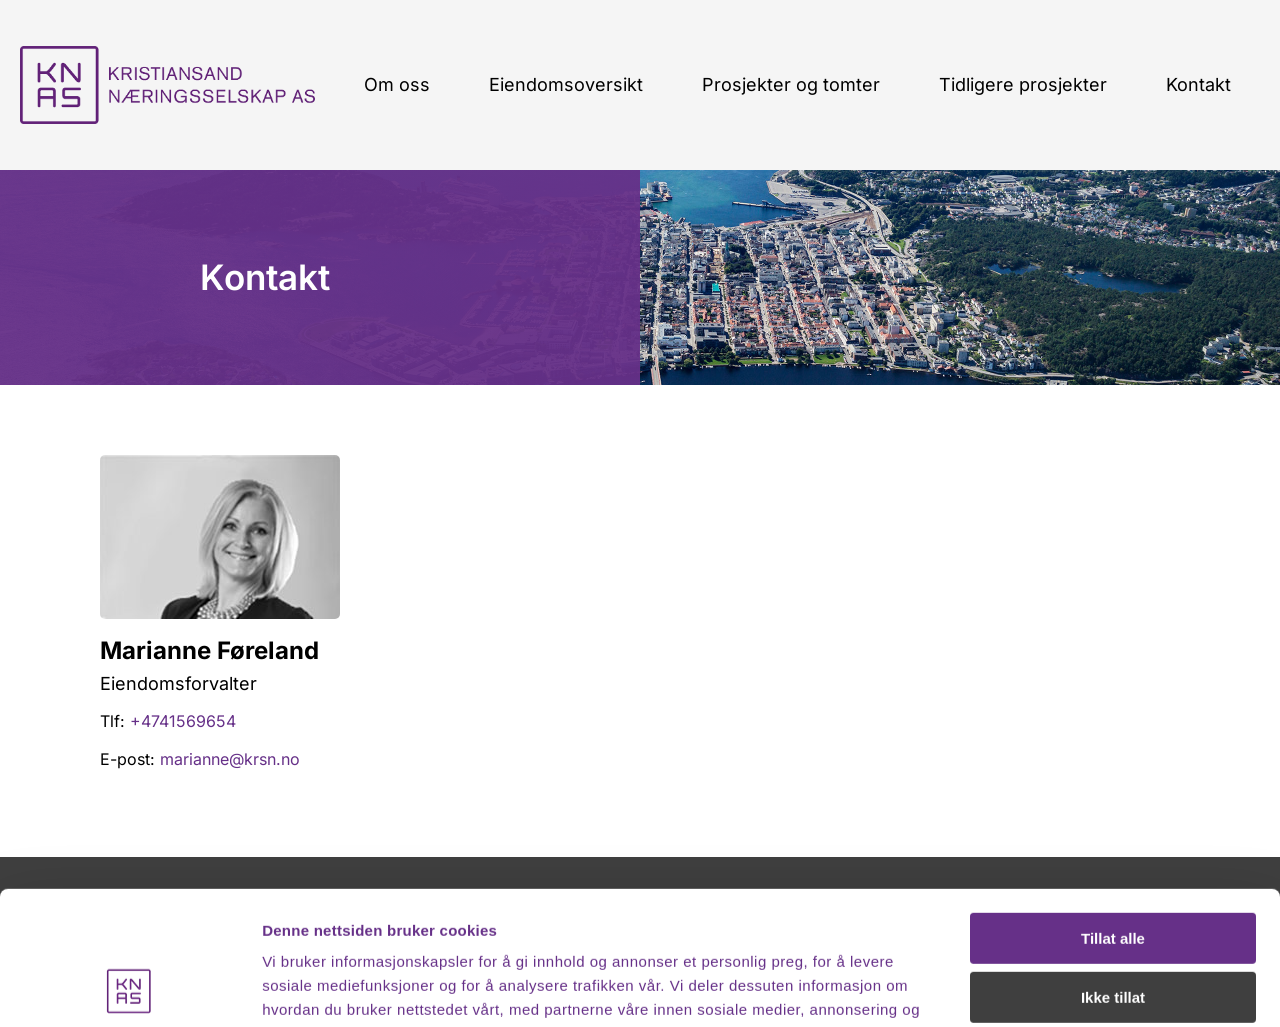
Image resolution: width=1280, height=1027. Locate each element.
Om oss (397, 84)
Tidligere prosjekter (1023, 84)
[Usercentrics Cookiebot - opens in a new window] (129, 988)
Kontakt (1198, 84)
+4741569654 (183, 721)
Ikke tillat (1113, 871)
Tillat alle (1113, 813)
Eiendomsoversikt (566, 84)
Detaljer (290, 987)
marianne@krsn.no (230, 759)
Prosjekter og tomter (791, 84)
